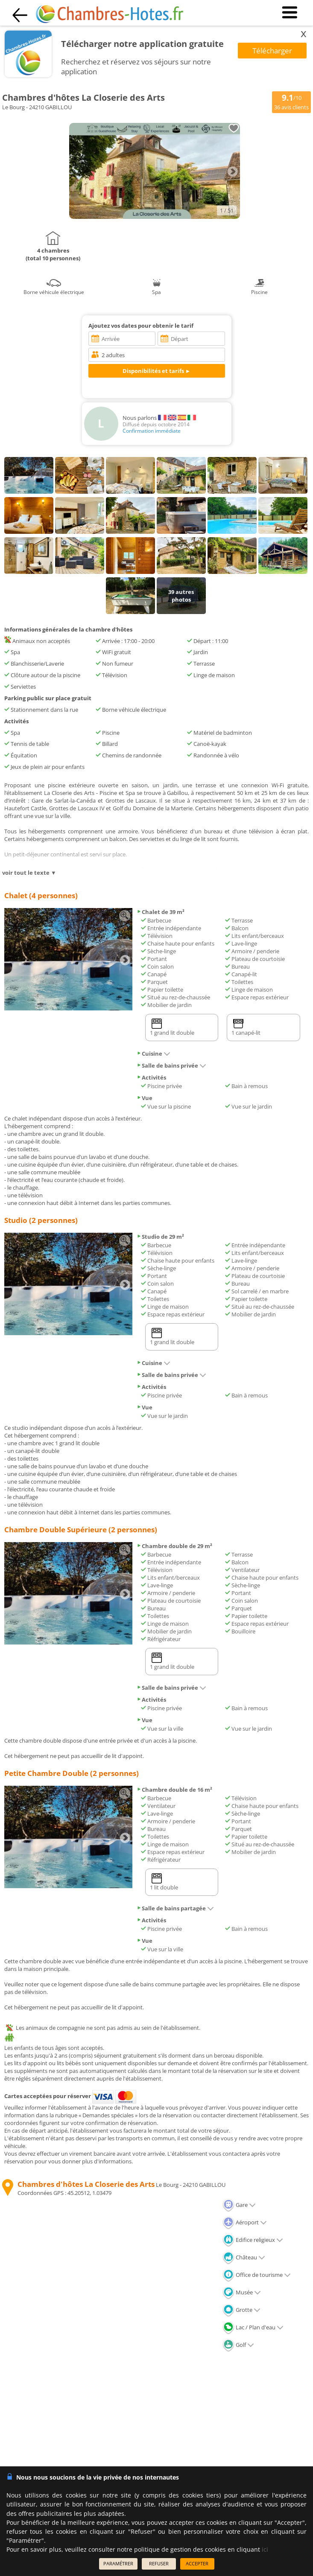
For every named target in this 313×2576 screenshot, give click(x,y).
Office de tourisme (256, 2275)
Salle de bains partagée (175, 1908)
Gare (239, 2205)
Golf (238, 2345)
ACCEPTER (197, 2563)
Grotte (241, 2310)
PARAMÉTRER (118, 2563)
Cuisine (153, 1053)
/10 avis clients (291, 101)
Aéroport (244, 2222)
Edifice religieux (252, 2240)
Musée (241, 2292)
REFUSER (159, 2563)
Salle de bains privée (171, 1065)
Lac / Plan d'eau (253, 2327)
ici (265, 2549)
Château (243, 2257)
